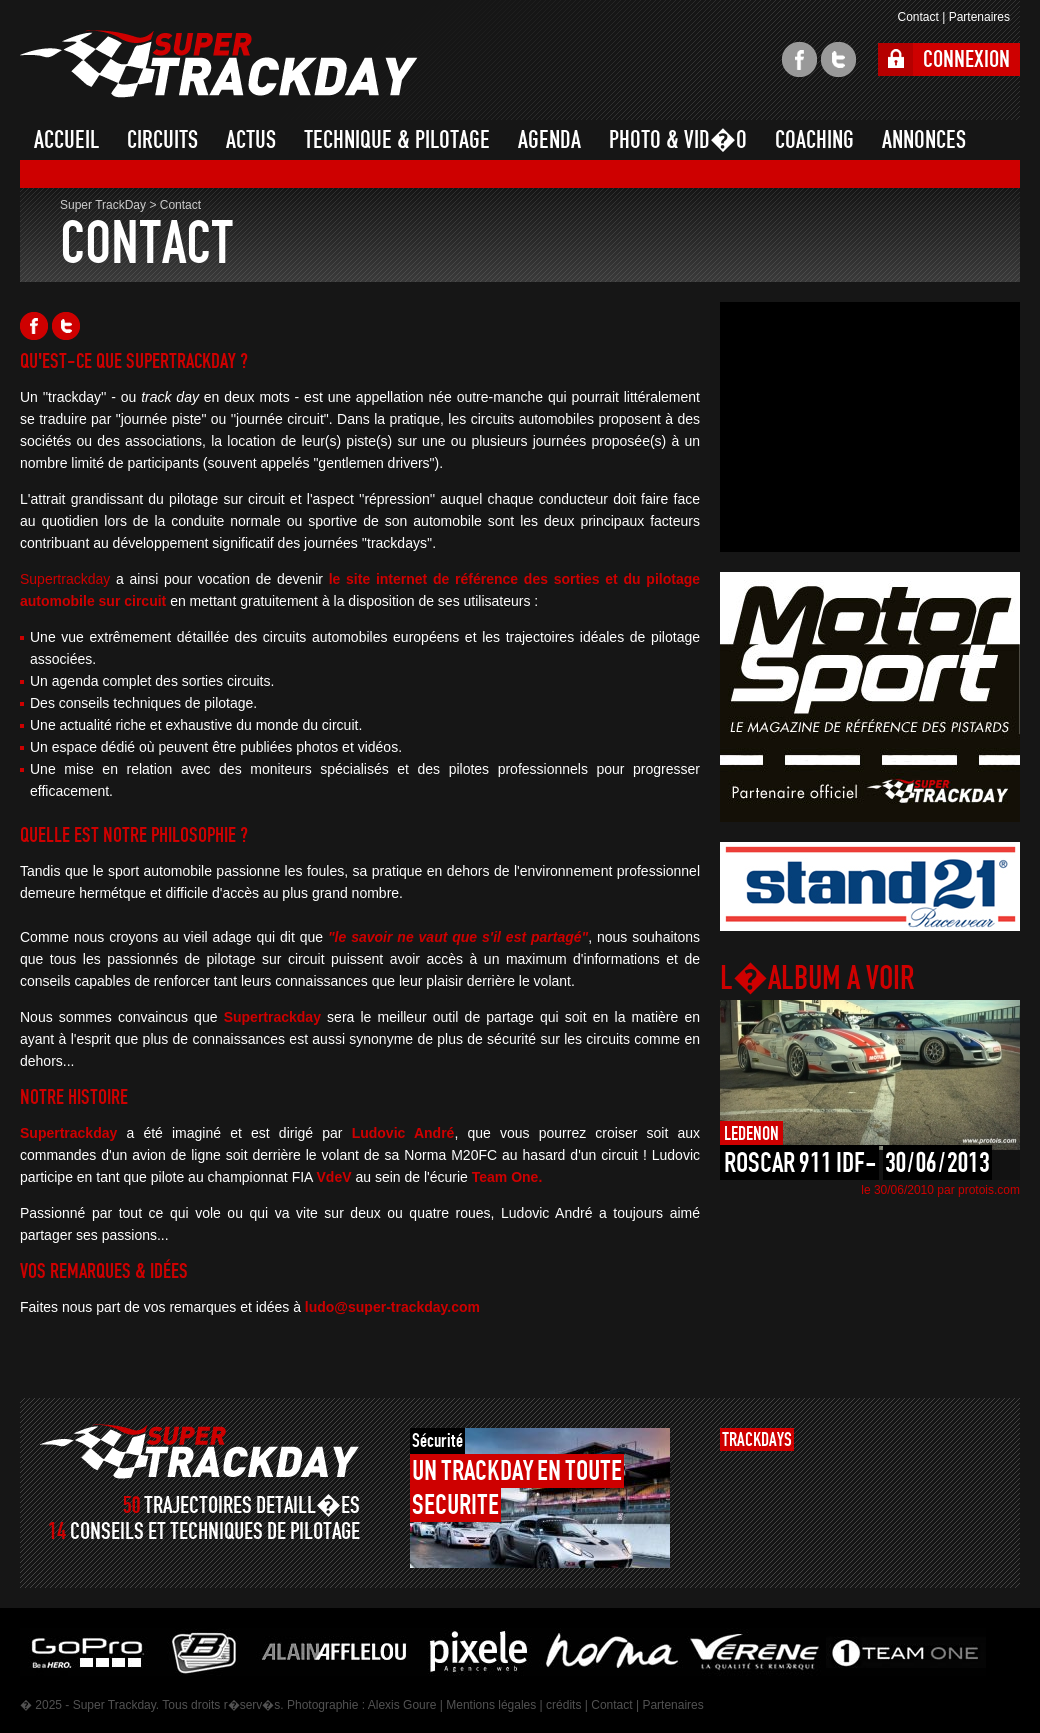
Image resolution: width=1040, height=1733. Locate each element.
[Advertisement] (870, 427)
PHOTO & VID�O (678, 140)
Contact (917, 17)
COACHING (814, 140)
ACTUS (251, 140)
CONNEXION (966, 59)
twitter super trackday (838, 59)
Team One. (507, 1177)
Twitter (66, 326)
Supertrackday (65, 579)
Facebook (34, 326)
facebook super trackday (799, 59)
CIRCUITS (162, 140)
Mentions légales (491, 1705)
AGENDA (549, 140)
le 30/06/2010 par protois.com (940, 1190)
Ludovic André (403, 1133)
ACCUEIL (66, 140)
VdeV (334, 1177)
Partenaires (979, 17)
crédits (563, 1705)
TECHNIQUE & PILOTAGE (397, 140)
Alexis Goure (402, 1705)
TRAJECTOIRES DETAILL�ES (252, 1505)
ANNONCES (924, 140)
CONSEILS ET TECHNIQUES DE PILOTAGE (215, 1531)
